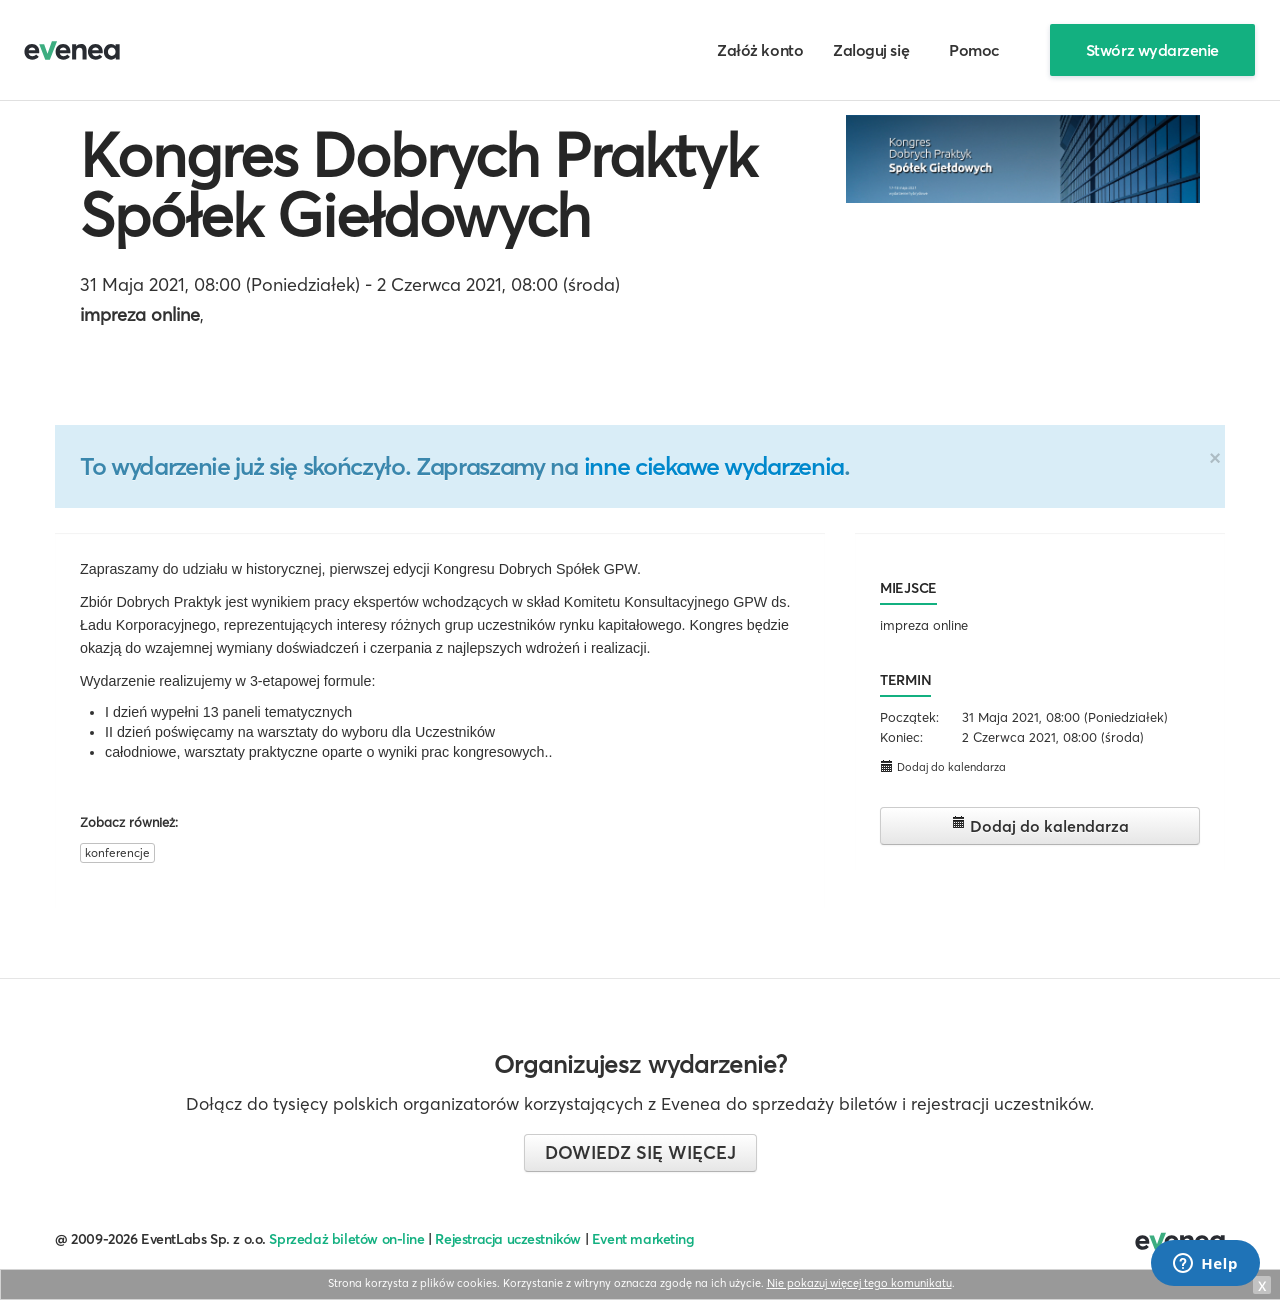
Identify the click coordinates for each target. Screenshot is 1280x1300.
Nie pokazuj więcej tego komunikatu (859, 1283)
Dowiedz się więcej (640, 1152)
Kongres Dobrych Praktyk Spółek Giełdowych (418, 185)
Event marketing (643, 1239)
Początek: (909, 717)
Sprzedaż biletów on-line (346, 1239)
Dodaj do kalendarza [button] (943, 766)
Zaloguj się (871, 50)
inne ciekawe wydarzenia (714, 466)
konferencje (117, 852)
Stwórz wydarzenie (1152, 50)
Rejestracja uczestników (508, 1239)
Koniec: (901, 737)
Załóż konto (760, 50)
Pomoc (974, 50)
